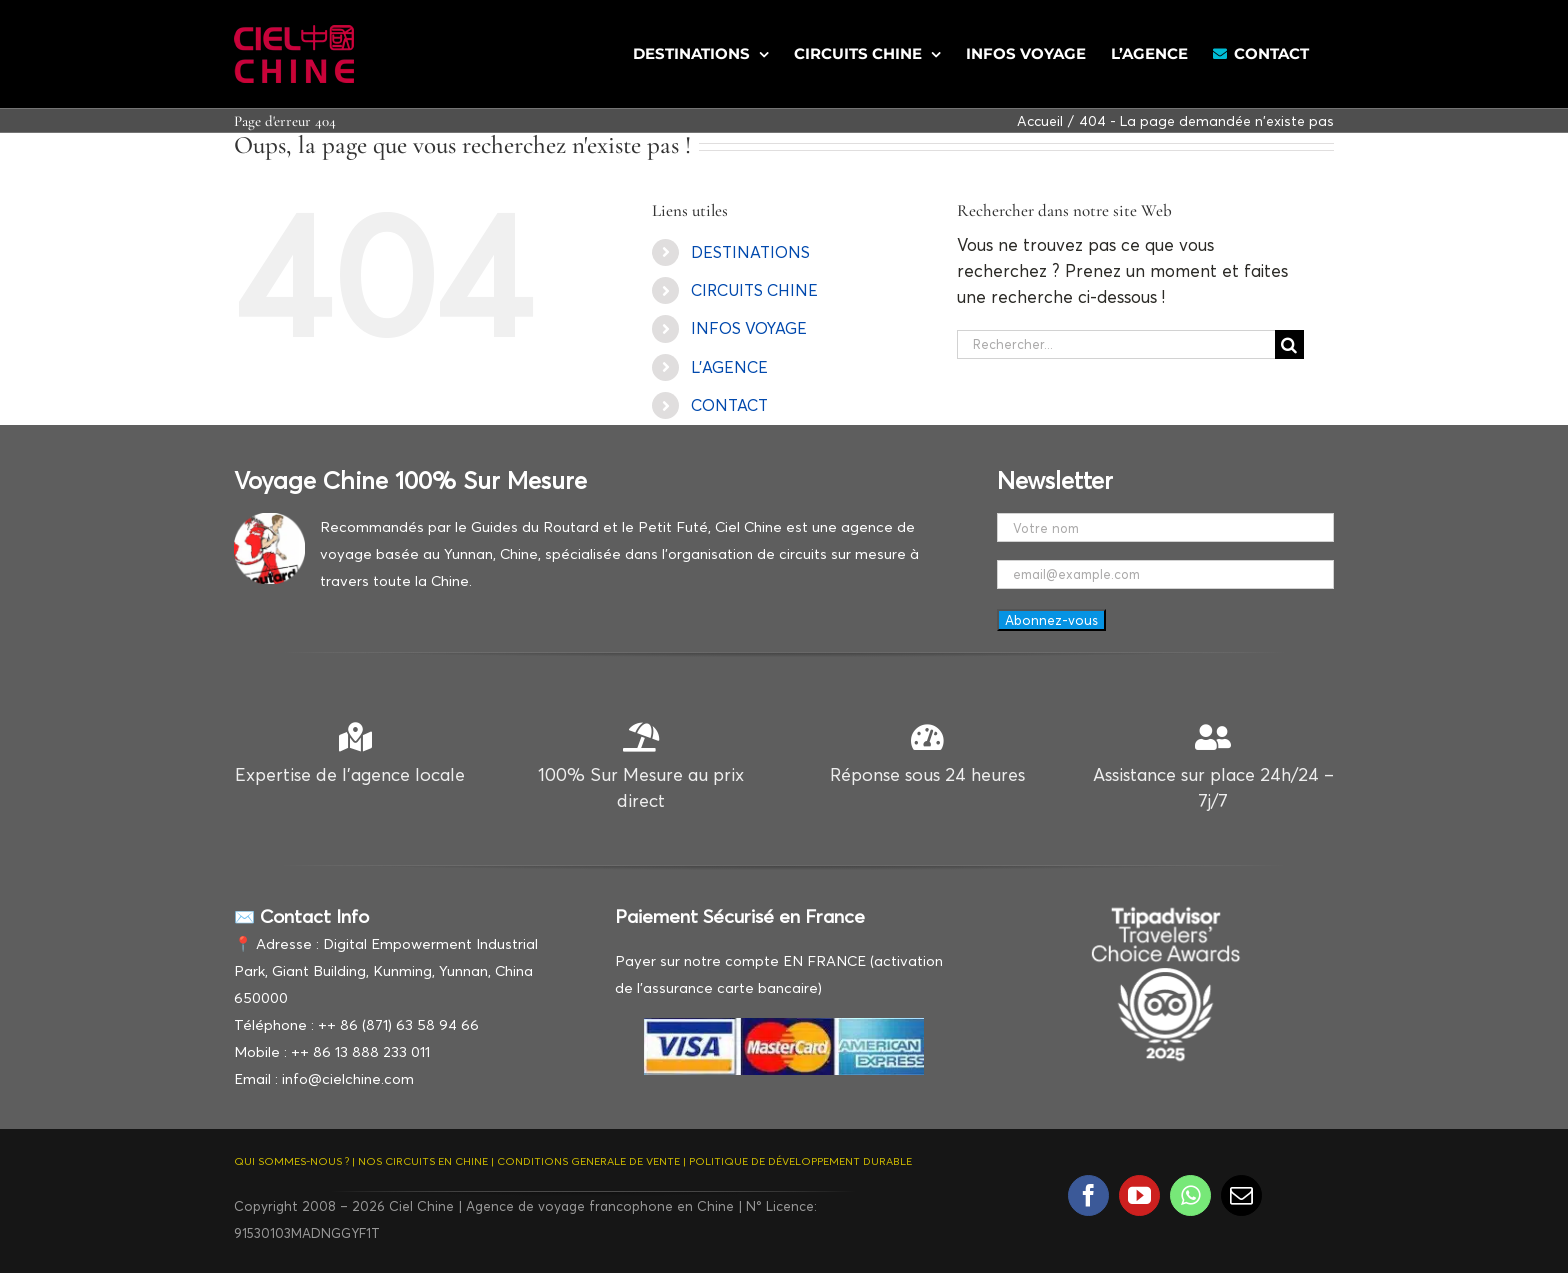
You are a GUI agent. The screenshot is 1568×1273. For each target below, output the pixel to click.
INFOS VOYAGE (749, 328)
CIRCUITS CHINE (754, 290)
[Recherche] (1289, 344)
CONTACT (729, 405)
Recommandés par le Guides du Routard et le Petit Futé (514, 526)
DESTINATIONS (750, 252)
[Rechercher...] (1116, 344)
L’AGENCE (729, 367)
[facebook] (1088, 1195)
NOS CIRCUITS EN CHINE (423, 1161)
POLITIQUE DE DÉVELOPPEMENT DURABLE (800, 1161)
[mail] (1241, 1195)
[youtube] (1139, 1195)
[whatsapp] (1190, 1195)
